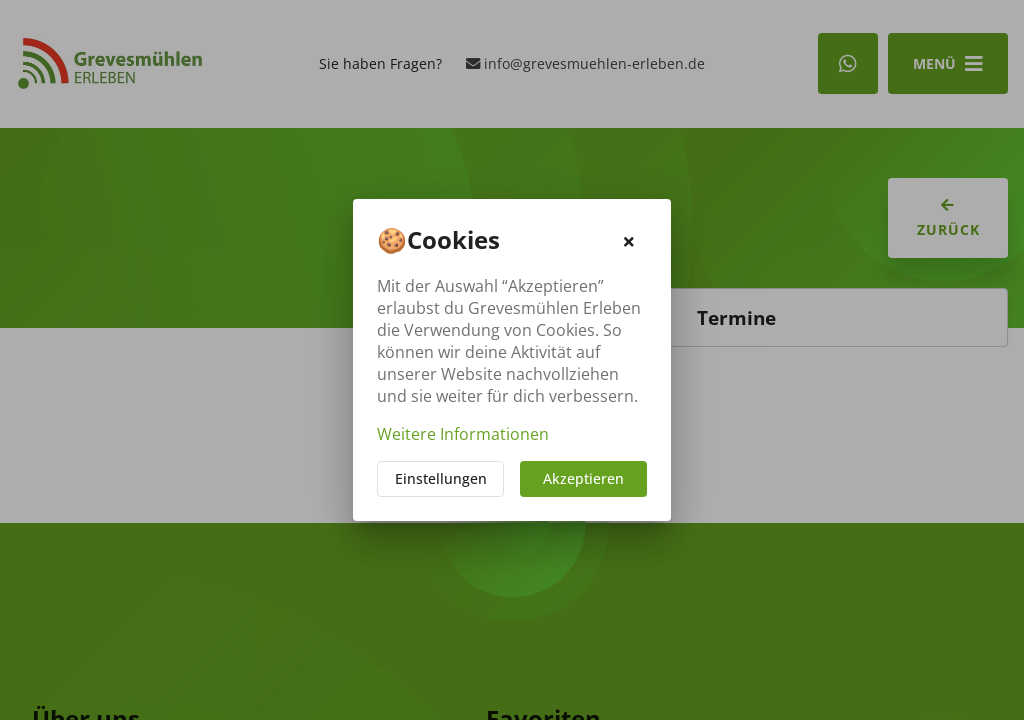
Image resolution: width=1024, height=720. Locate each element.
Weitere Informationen (463, 434)
